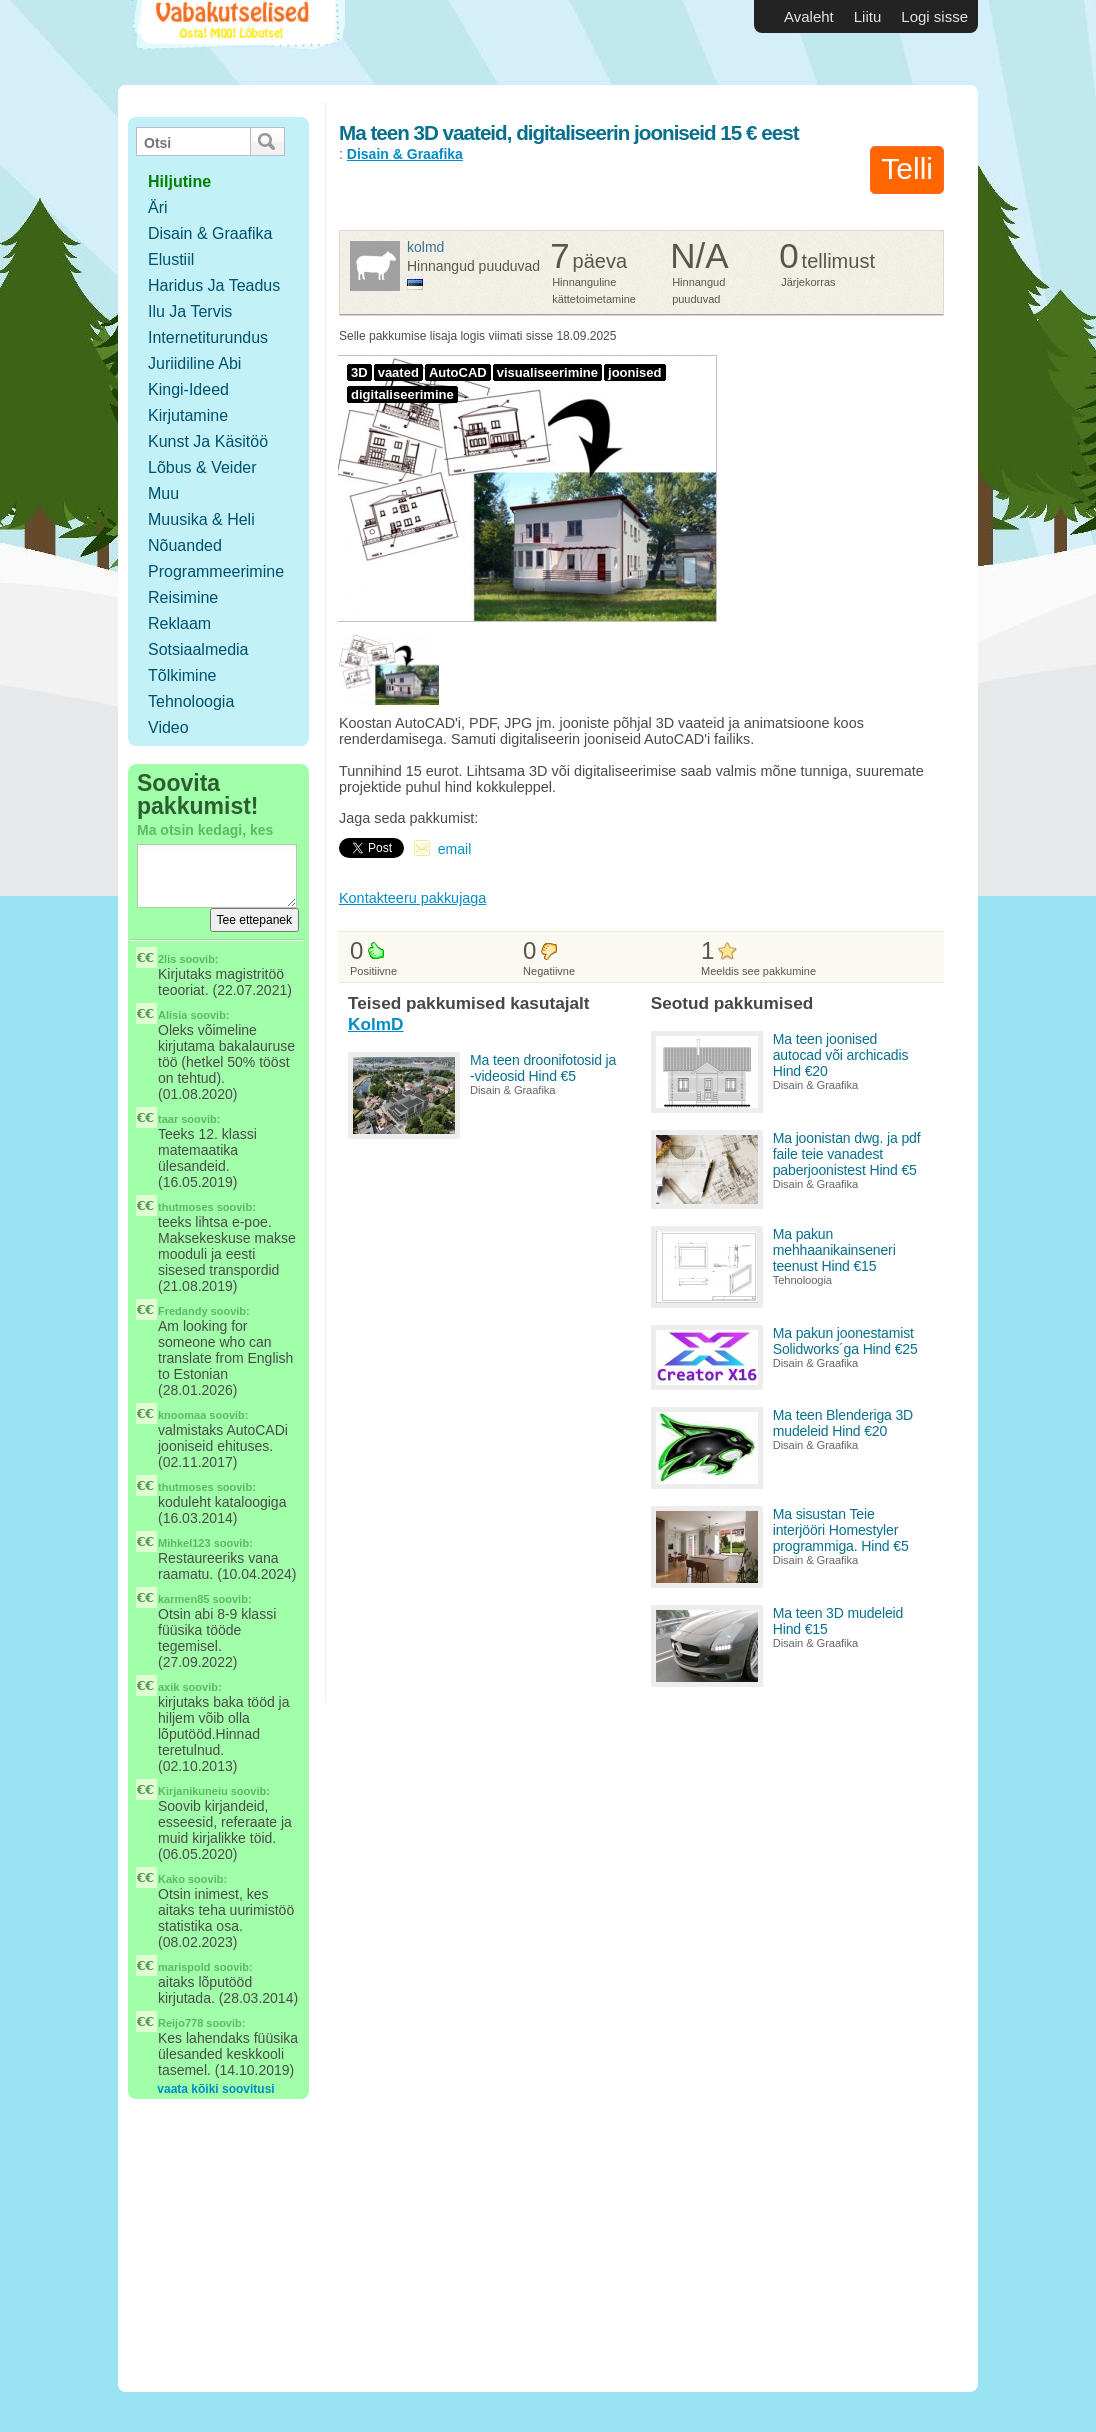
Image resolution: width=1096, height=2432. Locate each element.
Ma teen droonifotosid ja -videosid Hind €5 (543, 1068)
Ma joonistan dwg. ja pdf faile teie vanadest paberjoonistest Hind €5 (847, 1154)
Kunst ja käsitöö (208, 441)
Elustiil (171, 259)
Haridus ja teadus (214, 285)
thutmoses (186, 1207)
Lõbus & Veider (202, 467)
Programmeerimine (216, 571)
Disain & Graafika (210, 233)
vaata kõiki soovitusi (215, 2089)
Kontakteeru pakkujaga (412, 898)
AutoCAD (458, 372)
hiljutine (179, 181)
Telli (907, 168)
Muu (163, 493)
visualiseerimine (547, 372)
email (454, 849)
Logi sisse (934, 16)
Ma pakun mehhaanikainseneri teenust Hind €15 (834, 1250)
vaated (398, 372)
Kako (171, 1879)
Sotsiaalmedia (198, 649)
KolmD (425, 247)
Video (168, 727)
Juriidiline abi (194, 363)
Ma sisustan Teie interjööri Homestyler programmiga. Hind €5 (841, 1530)
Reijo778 (180, 2023)
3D (359, 372)
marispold (184, 1967)
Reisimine (183, 597)
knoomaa (182, 1415)
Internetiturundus (208, 337)
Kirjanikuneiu (193, 1791)
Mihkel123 (184, 1543)
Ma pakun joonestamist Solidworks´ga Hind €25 (845, 1341)
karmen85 (183, 1599)
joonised (635, 372)
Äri (158, 207)
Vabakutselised (236, 42)
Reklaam (179, 623)
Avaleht (809, 16)
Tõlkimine (182, 675)
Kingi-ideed (188, 389)
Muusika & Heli (201, 519)
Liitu (868, 16)
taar (168, 1119)
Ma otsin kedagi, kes (205, 830)
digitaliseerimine (402, 394)
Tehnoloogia (191, 701)
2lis (167, 959)
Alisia (172, 1015)
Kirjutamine (188, 415)
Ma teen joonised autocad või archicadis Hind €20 (841, 1055)
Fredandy (183, 1311)
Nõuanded (185, 545)
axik (168, 1687)
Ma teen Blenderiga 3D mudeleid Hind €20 (843, 1423)
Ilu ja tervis (190, 311)
